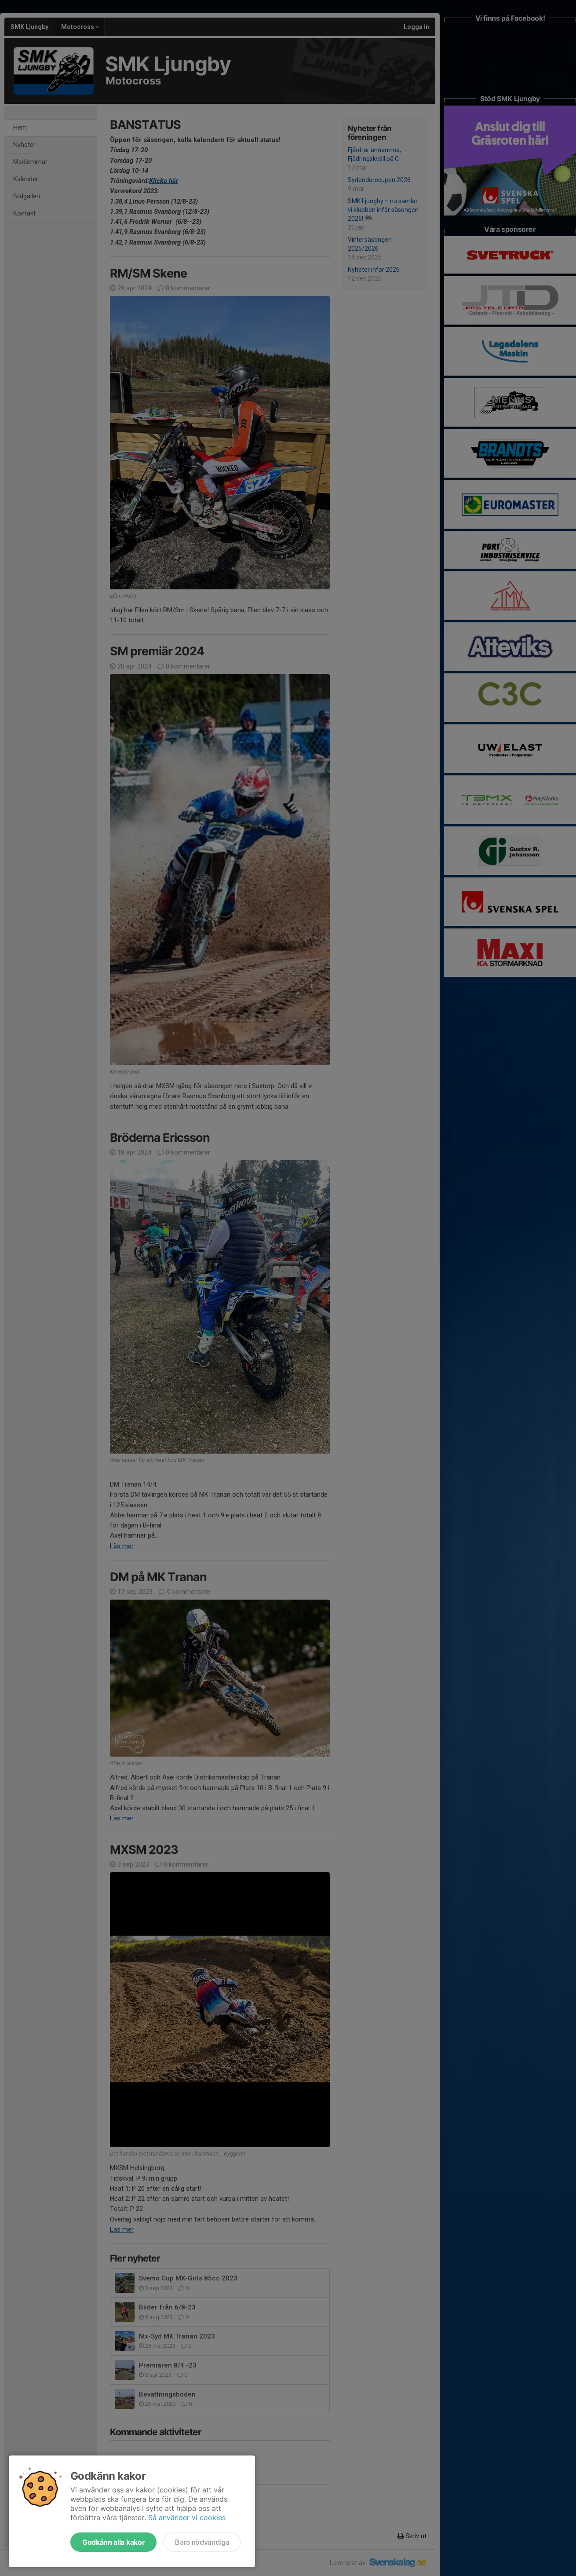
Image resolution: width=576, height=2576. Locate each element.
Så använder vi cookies (187, 2517)
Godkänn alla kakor (113, 2542)
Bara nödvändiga (202, 2542)
